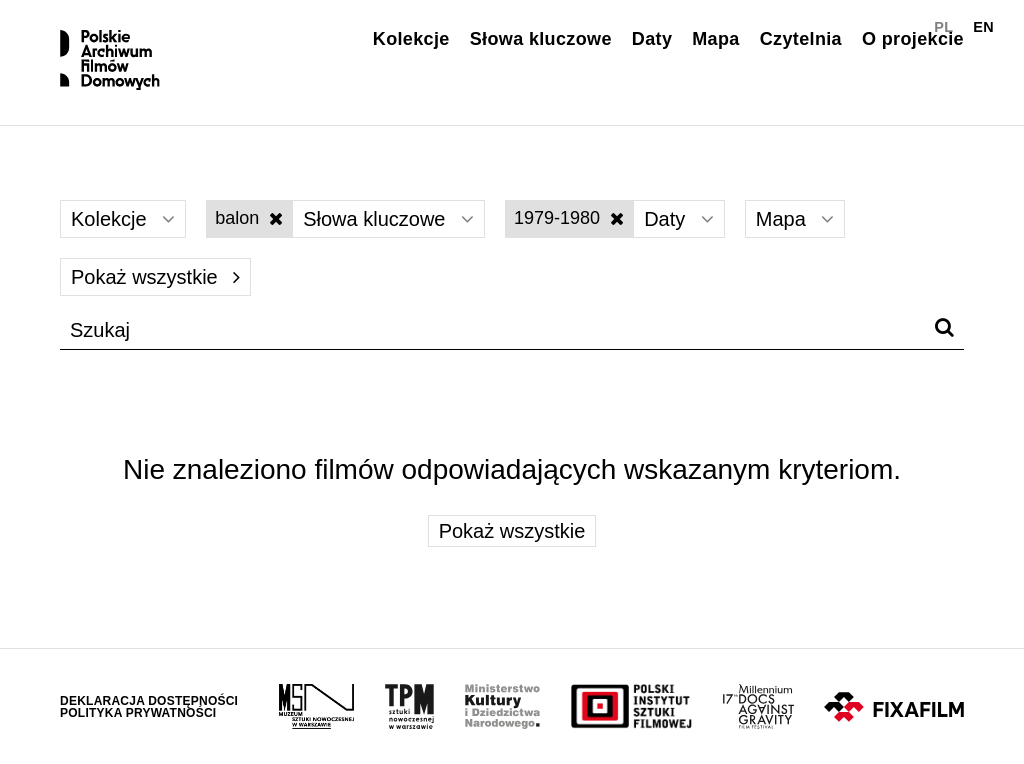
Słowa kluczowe (541, 39)
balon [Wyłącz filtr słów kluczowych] (249, 218)
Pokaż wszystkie (155, 277)
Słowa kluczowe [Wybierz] (388, 219)
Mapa (715, 39)
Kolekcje (411, 39)
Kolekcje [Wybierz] (123, 219)
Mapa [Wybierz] (795, 219)
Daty (652, 39)
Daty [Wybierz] (679, 219)
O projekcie (913, 39)
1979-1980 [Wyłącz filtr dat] (569, 218)
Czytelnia (801, 39)
